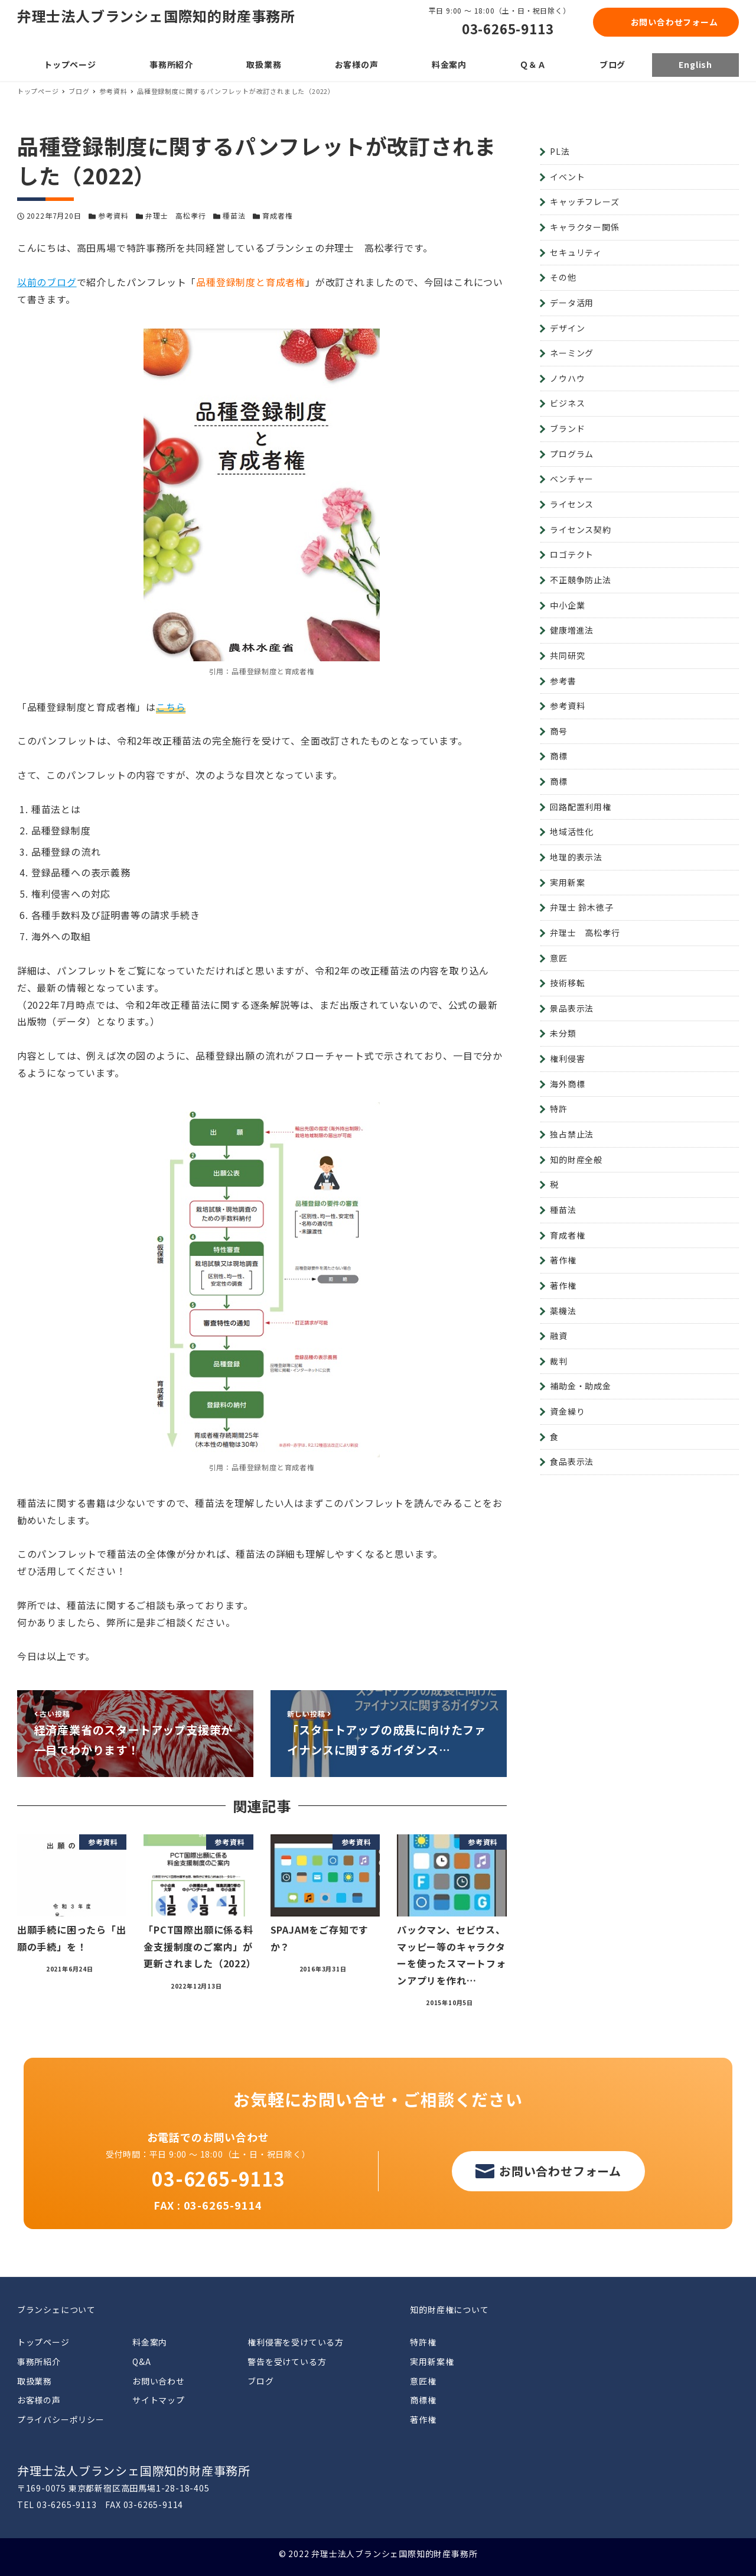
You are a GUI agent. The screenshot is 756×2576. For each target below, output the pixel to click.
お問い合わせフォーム (674, 22)
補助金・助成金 (580, 1386)
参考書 (563, 681)
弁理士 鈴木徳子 (581, 907)
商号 (559, 731)
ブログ (260, 2381)
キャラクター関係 (584, 227)
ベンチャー (572, 479)
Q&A (141, 2361)
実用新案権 (432, 2361)
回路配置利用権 (580, 807)
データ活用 (572, 302)
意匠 (559, 958)
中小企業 (567, 605)
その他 (563, 277)
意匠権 (423, 2381)
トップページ (43, 2342)
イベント (567, 177)
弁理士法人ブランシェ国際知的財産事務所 (156, 15)
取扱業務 (34, 2381)
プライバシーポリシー (61, 2419)
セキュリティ (576, 252)
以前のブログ (47, 282)
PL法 (559, 151)
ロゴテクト (572, 554)
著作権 (563, 1260)
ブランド (567, 428)
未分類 (563, 1033)
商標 (559, 756)
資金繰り (567, 1411)
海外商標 (567, 1084)
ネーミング (572, 353)
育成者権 (277, 215)
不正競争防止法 (580, 580)
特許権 (423, 2342)
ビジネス (567, 403)
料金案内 (149, 2342)
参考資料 (113, 215)
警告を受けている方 (286, 2361)
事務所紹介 (39, 2361)
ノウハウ (567, 378)
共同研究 (567, 655)
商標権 (423, 2400)
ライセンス (572, 504)
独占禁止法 (572, 1134)
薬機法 (563, 1311)
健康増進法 (572, 630)
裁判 (559, 1361)
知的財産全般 (576, 1159)
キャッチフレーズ (584, 201)
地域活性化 (572, 831)
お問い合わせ (158, 2381)
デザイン (567, 328)
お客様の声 (39, 2400)
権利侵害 (567, 1058)
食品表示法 (572, 1461)
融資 (559, 1335)
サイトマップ (158, 2400)
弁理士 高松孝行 (175, 215)
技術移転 (567, 983)
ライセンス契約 (580, 529)
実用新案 (567, 882)
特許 (559, 1109)
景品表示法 (572, 1008)
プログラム (572, 454)
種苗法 (234, 215)
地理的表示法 (576, 857)
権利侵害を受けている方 (295, 2342)
